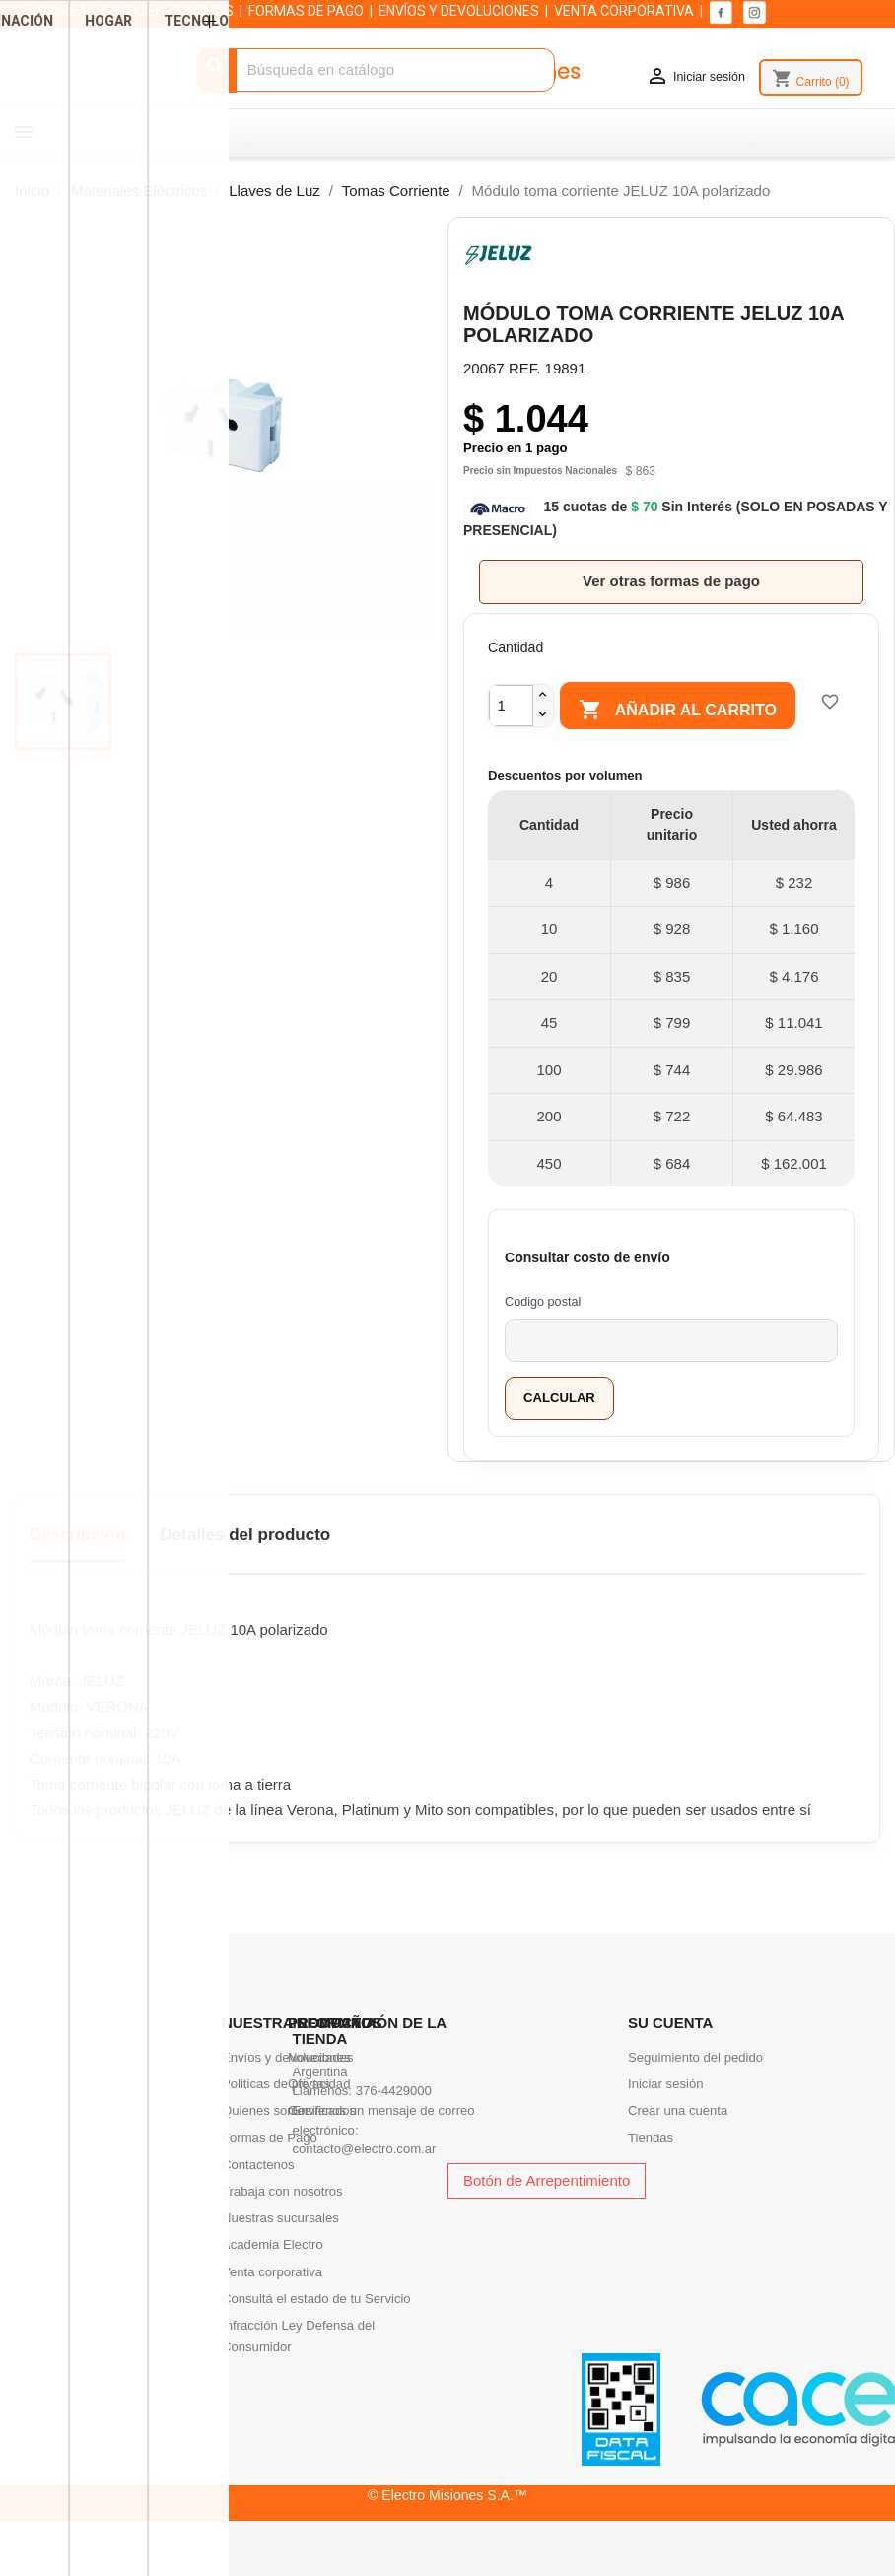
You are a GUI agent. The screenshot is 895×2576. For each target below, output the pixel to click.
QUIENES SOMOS (180, 11)
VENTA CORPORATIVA (624, 11)
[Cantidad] (511, 703)
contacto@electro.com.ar (365, 2185)
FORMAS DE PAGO (306, 11)
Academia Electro (272, 2280)
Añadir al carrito (671, 710)
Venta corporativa (272, 2307)
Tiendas (650, 2173)
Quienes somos (266, 2146)
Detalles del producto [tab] (245, 1571)
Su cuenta (670, 2058)
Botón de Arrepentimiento (546, 2215)
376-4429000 (394, 2127)
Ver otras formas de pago (671, 581)
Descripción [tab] (77, 1571)
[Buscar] (376, 70)
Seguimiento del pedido (695, 2092)
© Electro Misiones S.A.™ (447, 2531)
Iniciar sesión (666, 2120)
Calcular (559, 1433)
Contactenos (258, 2200)
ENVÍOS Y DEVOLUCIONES (459, 11)
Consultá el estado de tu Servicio (316, 2334)
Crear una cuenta (677, 2146)
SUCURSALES (68, 11)
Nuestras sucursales (280, 2254)
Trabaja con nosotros (282, 2226)
